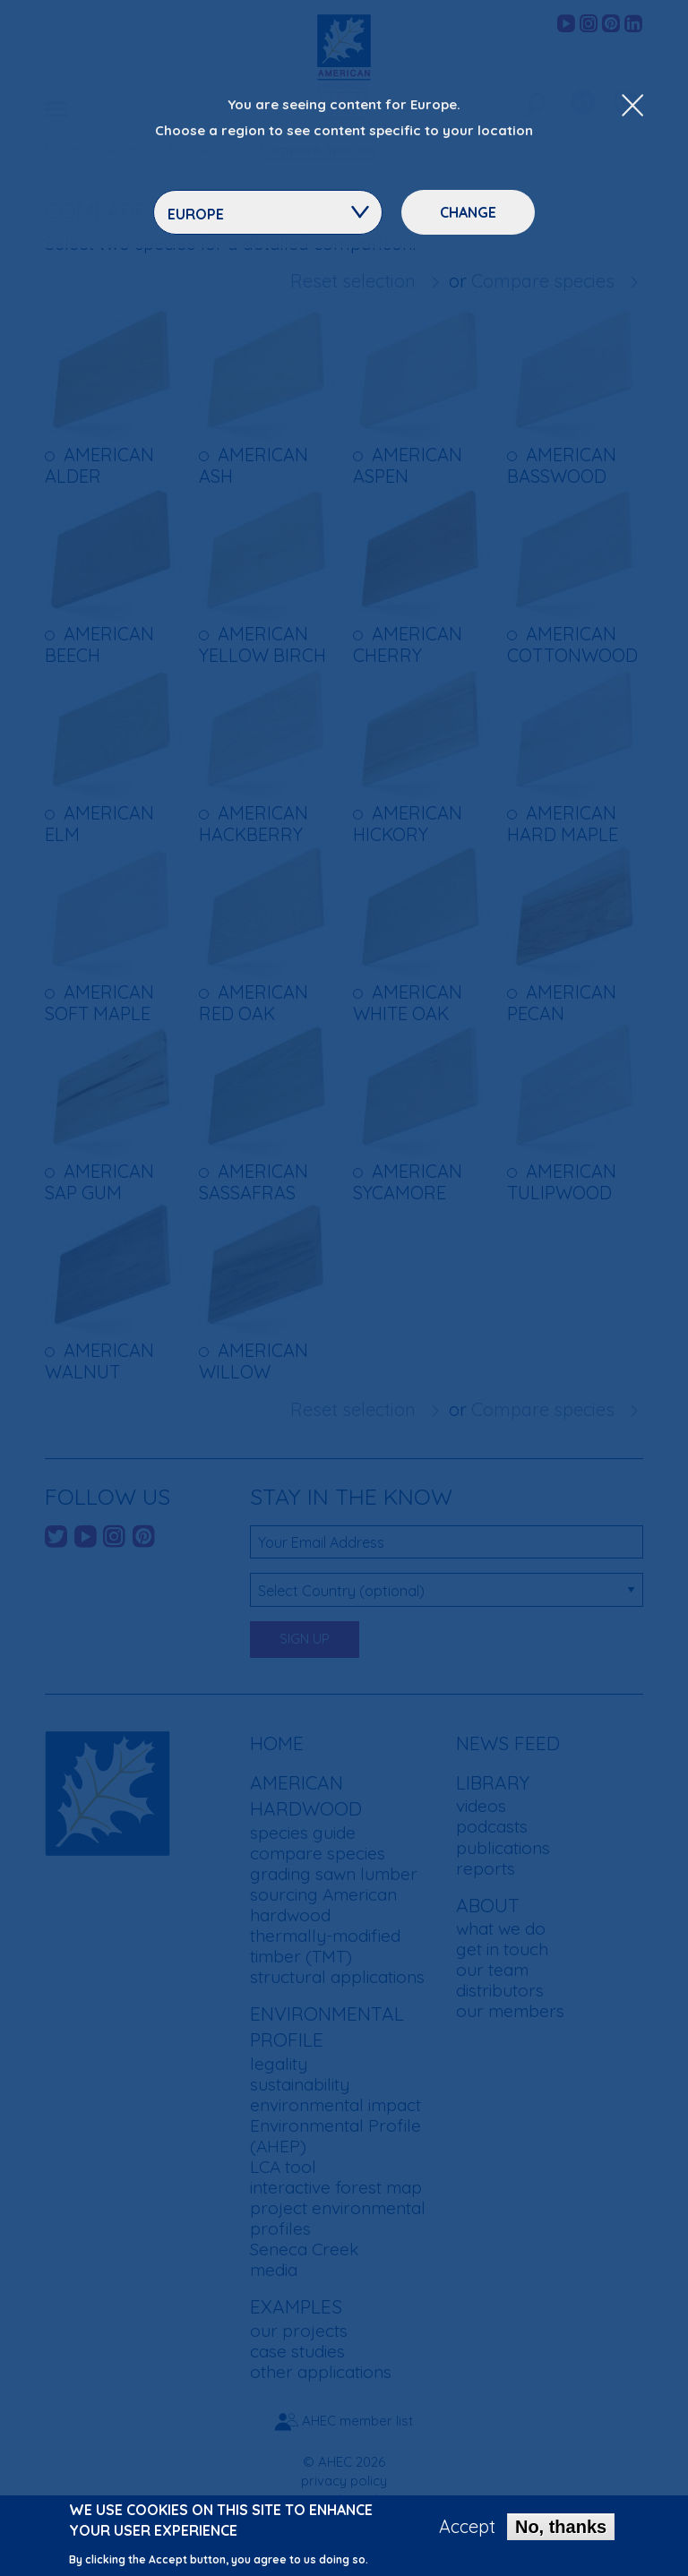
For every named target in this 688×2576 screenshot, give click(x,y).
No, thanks (560, 2527)
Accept (467, 2527)
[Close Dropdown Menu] (632, 106)
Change (468, 212)
